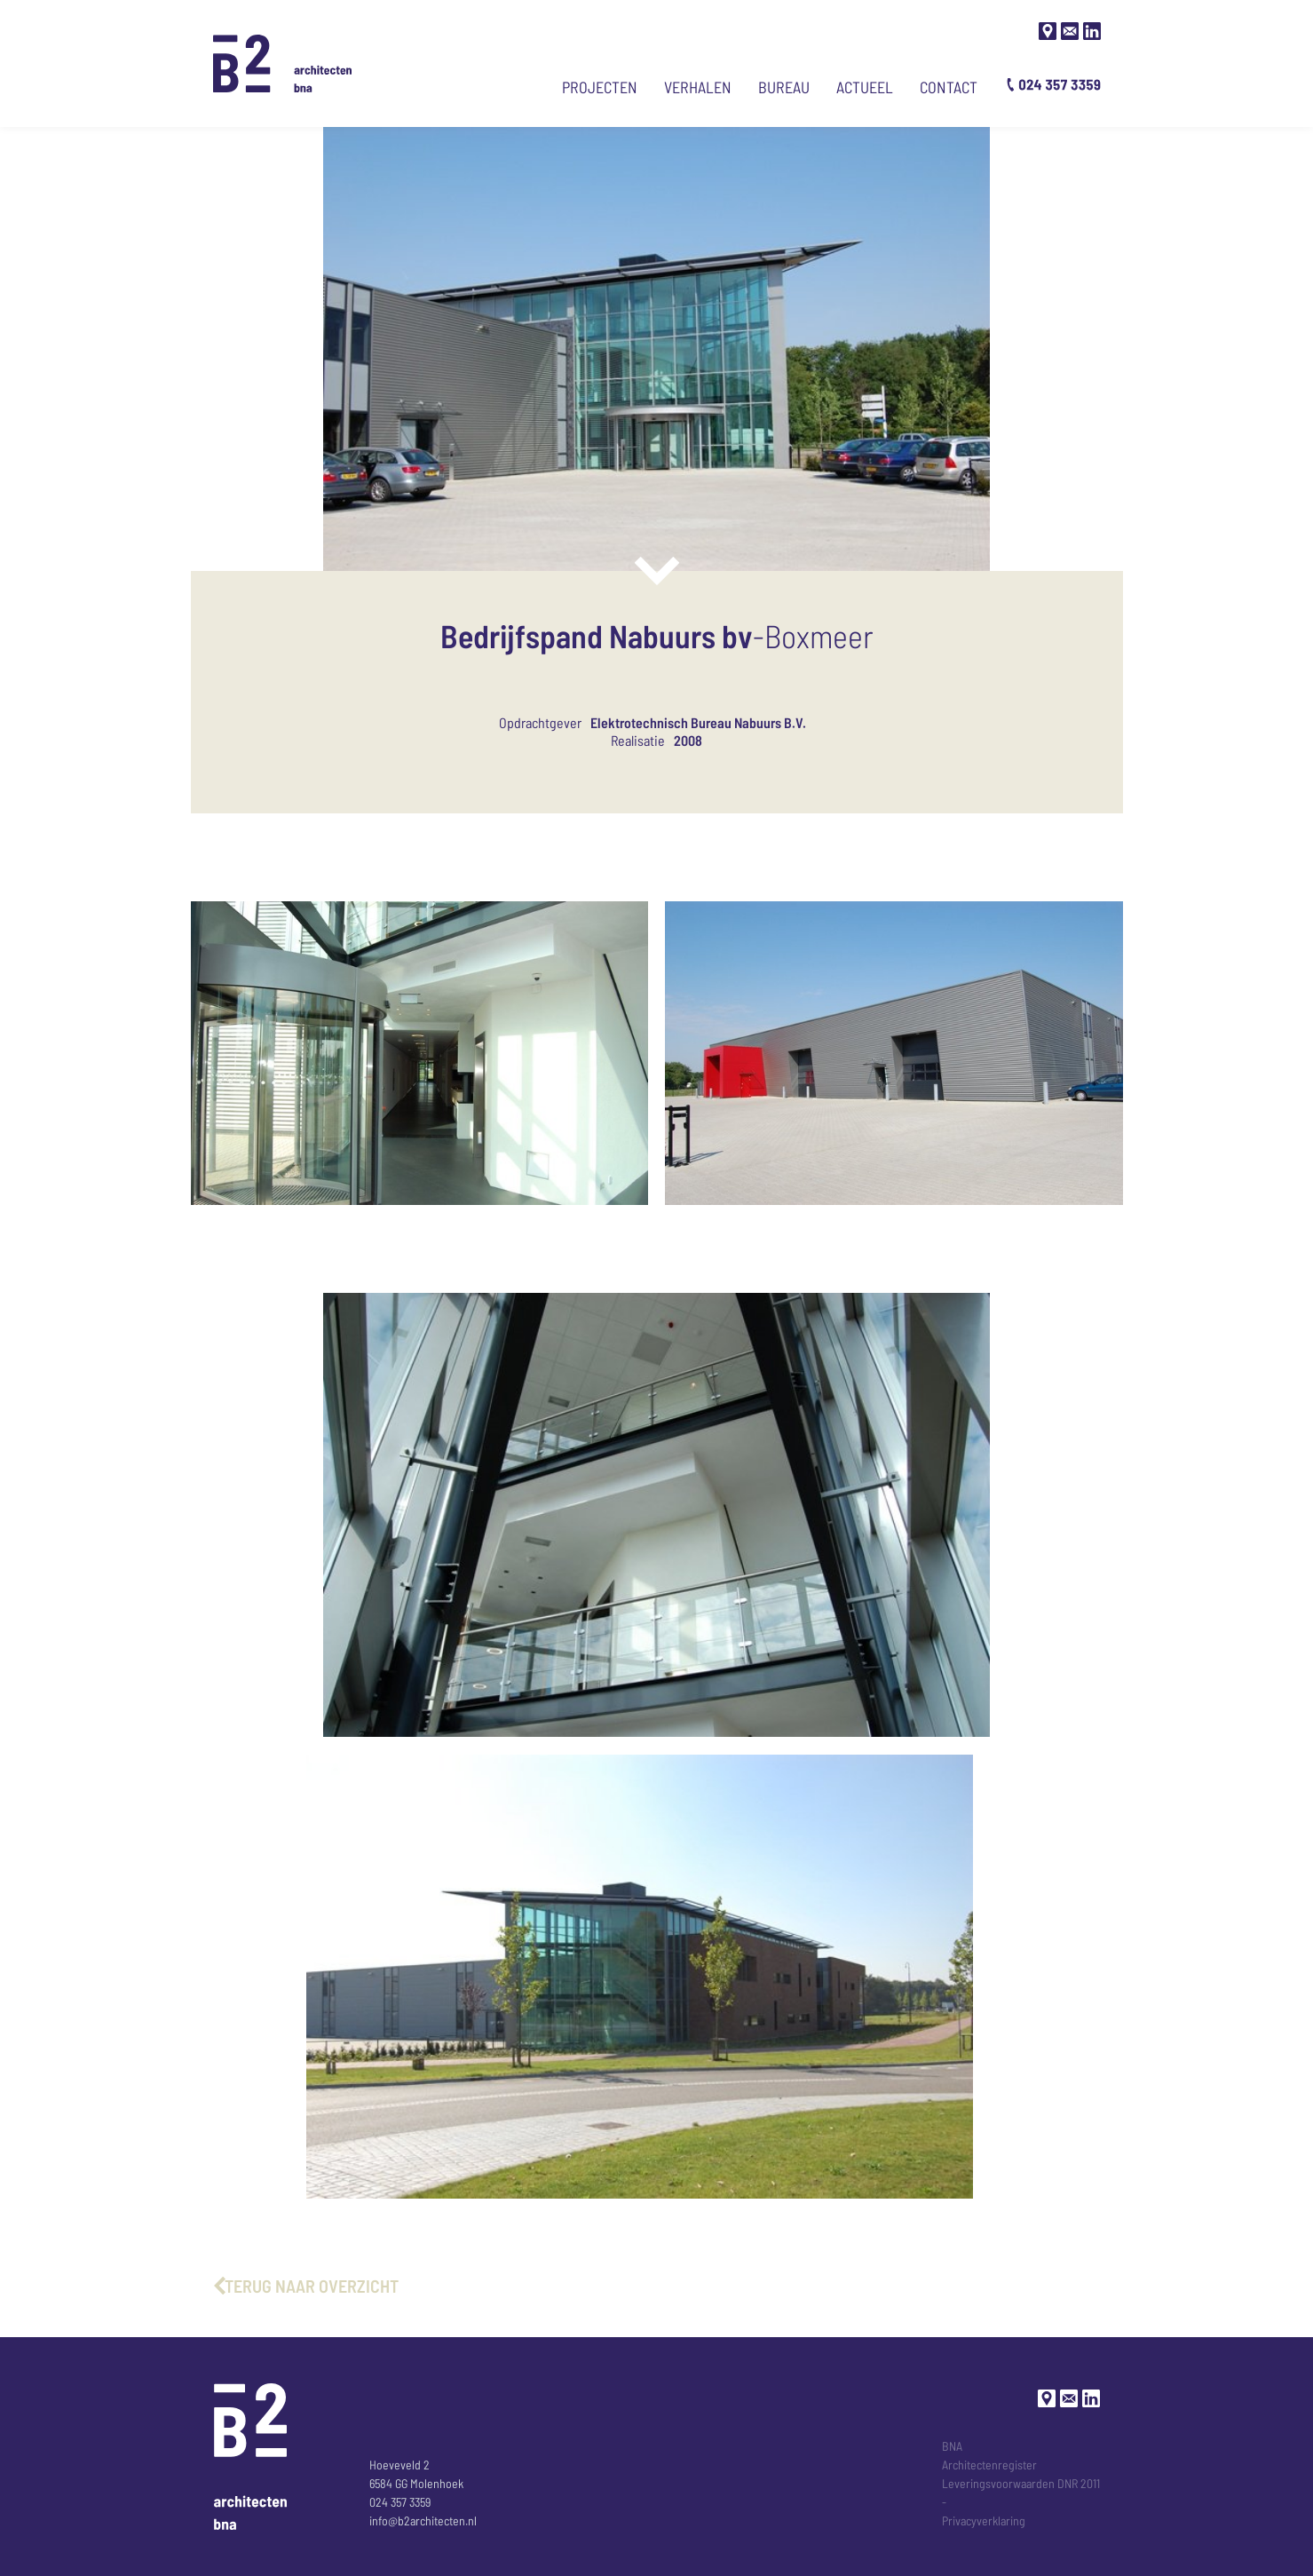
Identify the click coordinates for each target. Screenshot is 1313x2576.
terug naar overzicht (312, 2286)
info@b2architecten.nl (423, 2520)
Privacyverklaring (983, 2520)
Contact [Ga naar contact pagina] (948, 87)
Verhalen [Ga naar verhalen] (698, 87)
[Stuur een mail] (1070, 31)
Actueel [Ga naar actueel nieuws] (864, 87)
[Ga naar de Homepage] (282, 63)
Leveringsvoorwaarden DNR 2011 (1021, 2483)
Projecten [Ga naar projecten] (599, 87)
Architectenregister (989, 2464)
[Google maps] (1047, 31)
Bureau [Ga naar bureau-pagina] (784, 87)
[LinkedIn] (1092, 31)
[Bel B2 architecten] (1054, 84)
